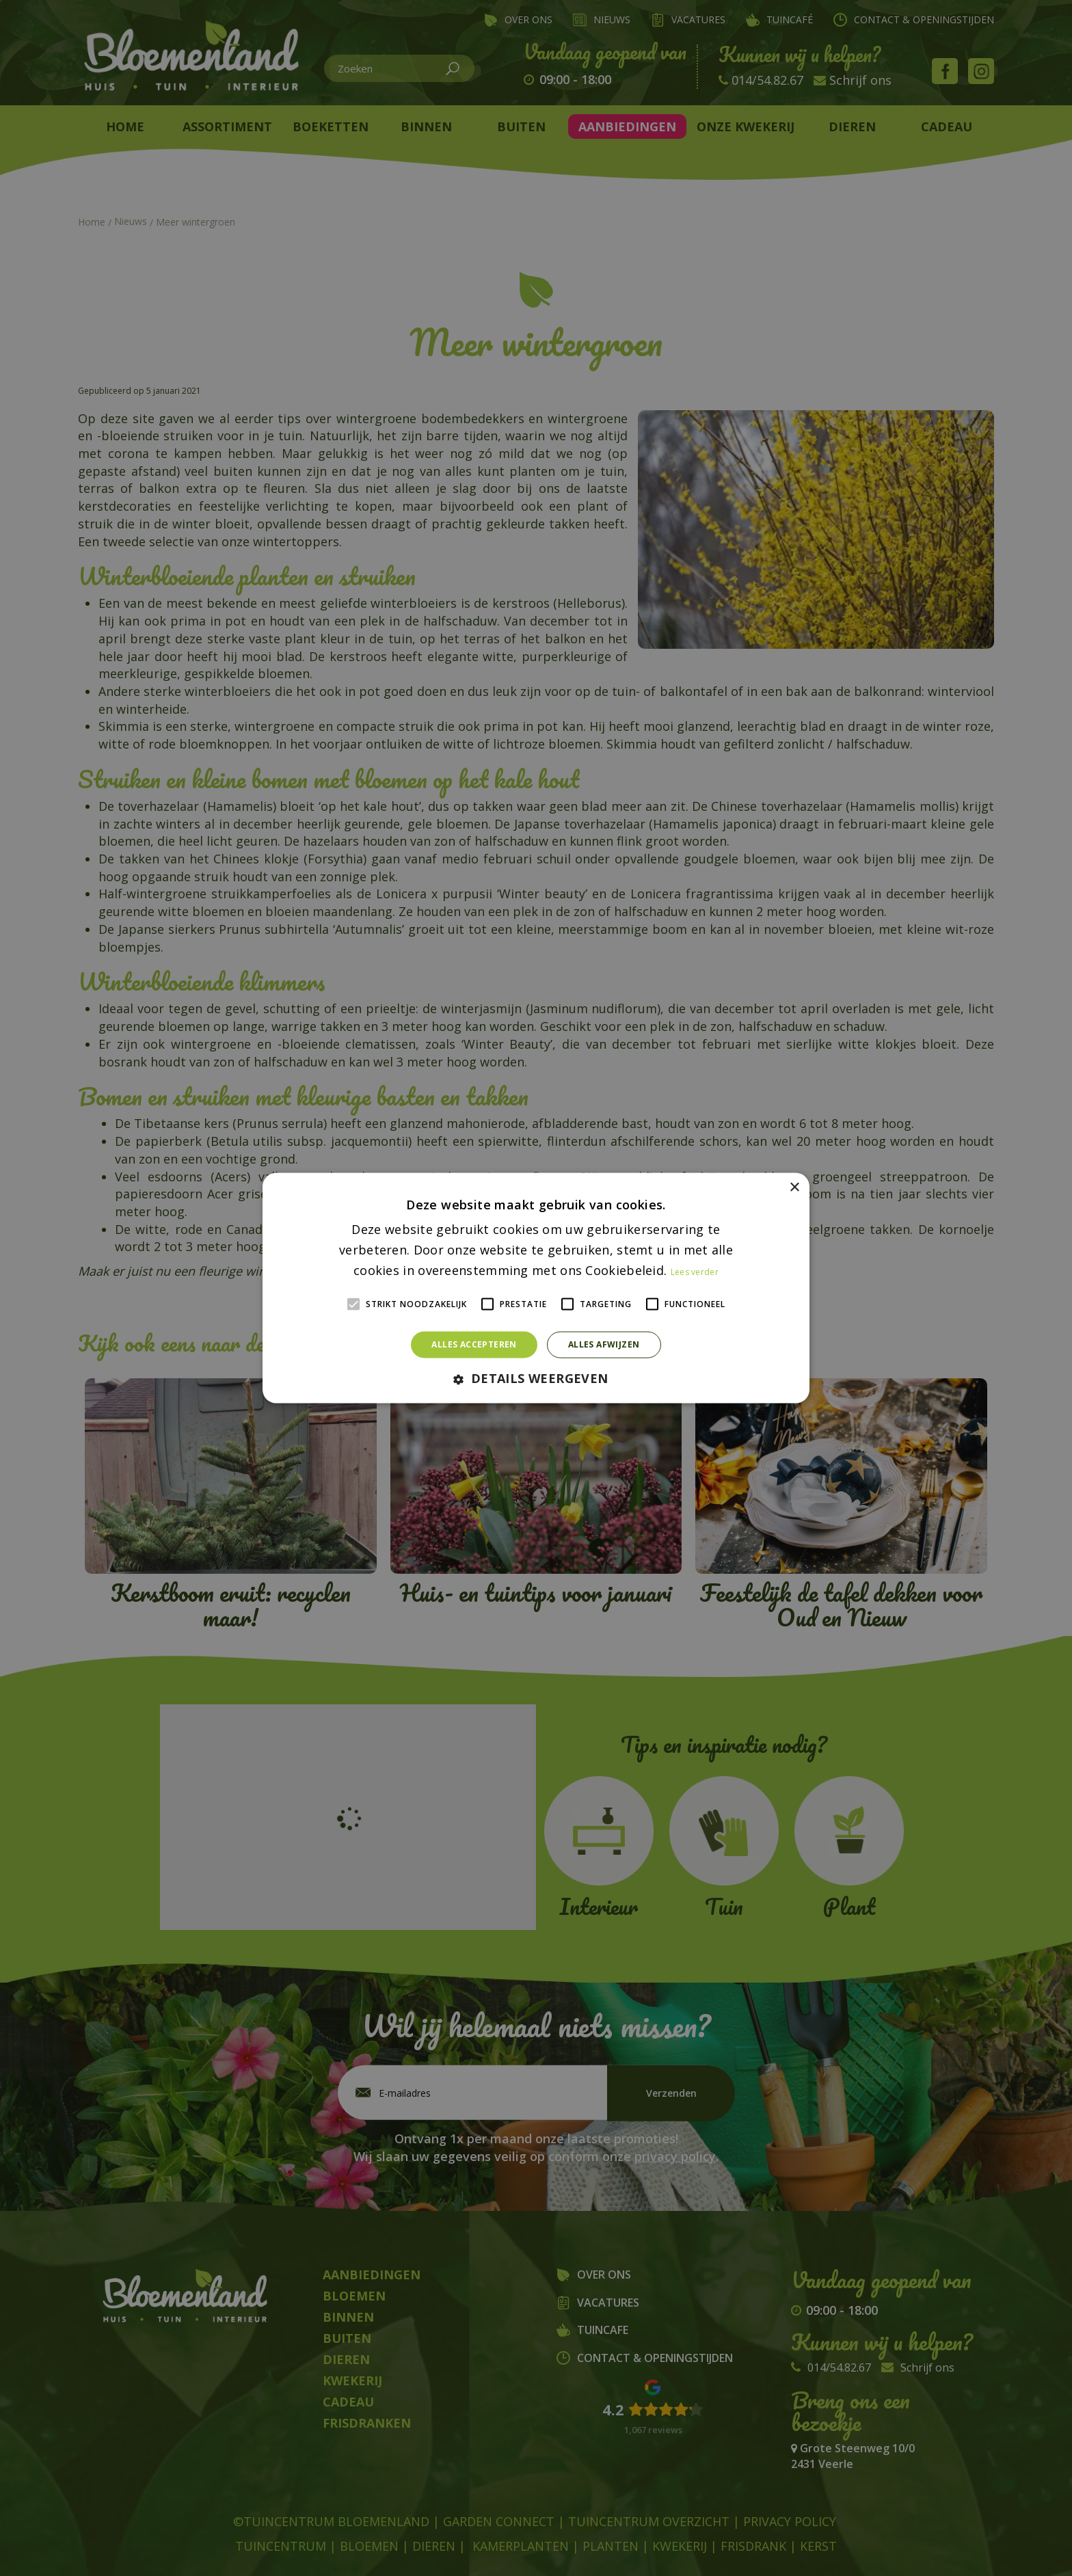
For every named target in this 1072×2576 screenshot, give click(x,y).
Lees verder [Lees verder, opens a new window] (695, 1271)
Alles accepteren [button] (473, 1344)
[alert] (536, 1288)
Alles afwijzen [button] (604, 1344)
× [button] (794, 1188)
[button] (536, 1378)
